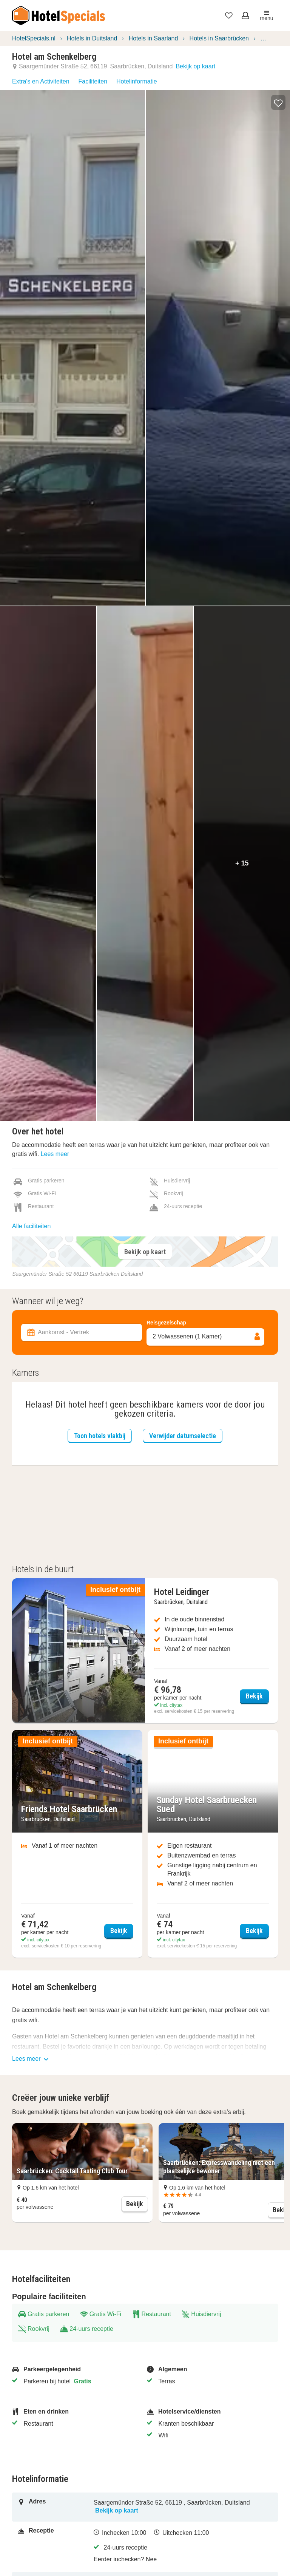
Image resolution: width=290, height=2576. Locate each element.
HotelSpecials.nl (34, 38)
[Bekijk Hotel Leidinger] (145, 1650)
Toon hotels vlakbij (99, 1436)
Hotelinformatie (136, 81)
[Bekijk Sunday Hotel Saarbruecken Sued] (213, 1844)
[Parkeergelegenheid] (74, 2369)
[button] (278, 102)
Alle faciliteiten (31, 1226)
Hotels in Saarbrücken (219, 38)
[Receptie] (56, 2547)
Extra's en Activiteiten (40, 81)
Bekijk (137, 2202)
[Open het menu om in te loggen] (246, 15)
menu (266, 15)
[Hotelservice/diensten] (209, 2411)
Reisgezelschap (166, 1323)
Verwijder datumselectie (182, 1436)
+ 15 (242, 863)
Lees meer (55, 1154)
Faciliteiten (93, 81)
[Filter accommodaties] (145, 1292)
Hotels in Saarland (153, 38)
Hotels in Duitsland (92, 38)
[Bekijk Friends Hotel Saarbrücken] (77, 1844)
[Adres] (56, 2507)
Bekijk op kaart (195, 66)
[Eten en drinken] (74, 2411)
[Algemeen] (209, 2369)
